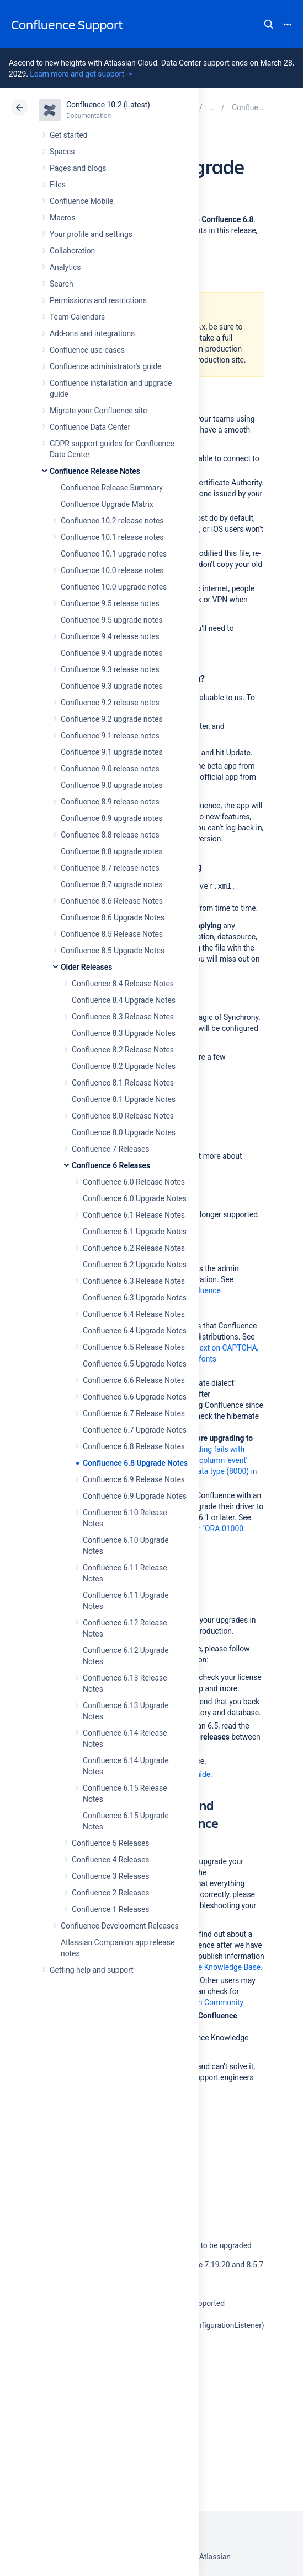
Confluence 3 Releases (110, 1876)
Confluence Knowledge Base (212, 1967)
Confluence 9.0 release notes (110, 768)
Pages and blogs (78, 168)
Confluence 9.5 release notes (110, 603)
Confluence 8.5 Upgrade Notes (112, 950)
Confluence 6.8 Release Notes (134, 1446)
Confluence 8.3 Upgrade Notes (124, 1033)
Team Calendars (77, 316)
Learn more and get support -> (81, 73)
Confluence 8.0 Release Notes (123, 1115)
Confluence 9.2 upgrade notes (111, 719)
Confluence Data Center (90, 427)
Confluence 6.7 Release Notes (134, 1413)
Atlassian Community (207, 2002)
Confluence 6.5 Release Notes (134, 1347)
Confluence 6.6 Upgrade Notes (135, 1396)
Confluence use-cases (87, 349)
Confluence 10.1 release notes (112, 537)
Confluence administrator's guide (105, 366)
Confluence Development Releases (120, 1925)
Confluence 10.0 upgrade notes (114, 586)
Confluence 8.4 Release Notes (123, 983)
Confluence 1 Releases (110, 1909)
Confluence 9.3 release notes (110, 669)
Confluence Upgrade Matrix (107, 504)
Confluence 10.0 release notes (112, 570)
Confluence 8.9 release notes (110, 801)
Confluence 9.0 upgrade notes (111, 785)
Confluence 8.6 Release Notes (112, 901)
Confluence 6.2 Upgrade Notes (135, 1264)
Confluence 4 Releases (110, 1859)
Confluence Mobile (81, 201)
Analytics (65, 267)
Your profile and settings (91, 234)
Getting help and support (92, 1969)
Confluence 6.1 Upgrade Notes (135, 1231)
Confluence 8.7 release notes (110, 867)
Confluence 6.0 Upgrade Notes (135, 1198)
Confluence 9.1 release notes (110, 735)
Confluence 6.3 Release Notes (134, 1281)
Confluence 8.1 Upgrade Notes (124, 1099)
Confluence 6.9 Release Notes (134, 1479)
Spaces (62, 151)
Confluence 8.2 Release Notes (123, 1049)
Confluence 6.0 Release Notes (134, 1182)
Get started (69, 135)
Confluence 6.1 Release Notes (134, 1215)
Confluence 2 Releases (110, 1892)
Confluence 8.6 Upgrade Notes (112, 917)
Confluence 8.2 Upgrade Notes (124, 1066)
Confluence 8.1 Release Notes (123, 1082)
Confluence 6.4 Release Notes (134, 1314)
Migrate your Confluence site (98, 410)
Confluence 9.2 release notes (110, 702)
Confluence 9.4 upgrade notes (111, 653)
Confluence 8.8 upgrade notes (111, 851)
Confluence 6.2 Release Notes (134, 1248)
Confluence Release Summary (112, 487)
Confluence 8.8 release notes (110, 834)
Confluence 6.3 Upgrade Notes (135, 1297)
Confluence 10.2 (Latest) (108, 104)
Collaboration (72, 250)
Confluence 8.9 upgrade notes (111, 818)
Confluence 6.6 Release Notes (134, 1380)
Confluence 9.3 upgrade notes (111, 686)
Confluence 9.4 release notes (110, 636)
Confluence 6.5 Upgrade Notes (135, 1363)
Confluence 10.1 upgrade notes (114, 553)
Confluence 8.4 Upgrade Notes (124, 1000)
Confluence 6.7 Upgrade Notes (135, 1429)
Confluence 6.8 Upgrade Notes (135, 1463)
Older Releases (86, 967)
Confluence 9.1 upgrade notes (111, 752)
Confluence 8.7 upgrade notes (111, 884)
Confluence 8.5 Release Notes (112, 934)
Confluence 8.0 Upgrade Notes (124, 1132)
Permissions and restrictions (98, 300)
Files (58, 184)
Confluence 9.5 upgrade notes (111, 619)
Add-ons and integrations (92, 333)
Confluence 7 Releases (110, 1148)
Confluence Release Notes (95, 471)
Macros (63, 217)
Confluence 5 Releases (110, 1843)
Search (269, 24)
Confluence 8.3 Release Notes (123, 1016)
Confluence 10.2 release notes (112, 520)
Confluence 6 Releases (111, 1165)
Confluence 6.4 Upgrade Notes (135, 1330)
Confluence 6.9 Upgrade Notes (135, 1496)
